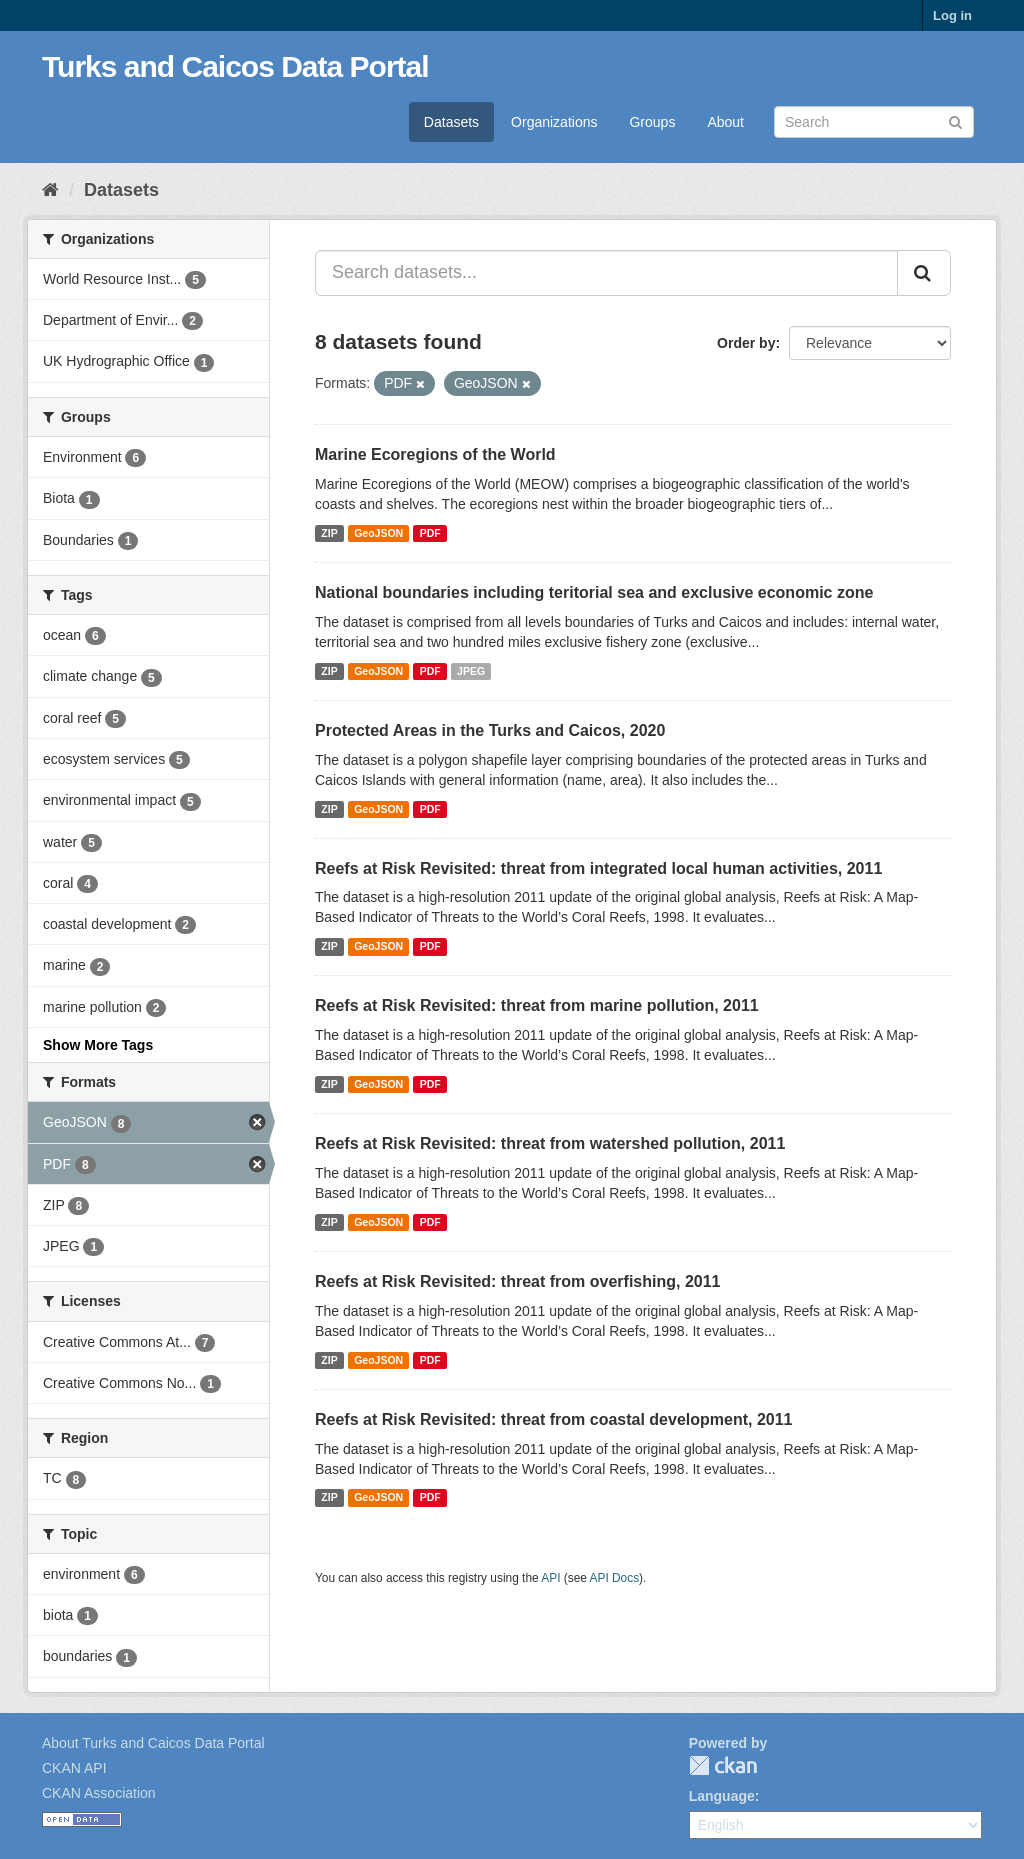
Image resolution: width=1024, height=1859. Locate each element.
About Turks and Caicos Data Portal (153, 1743)
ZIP (329, 533)
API (550, 1578)
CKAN (723, 1765)
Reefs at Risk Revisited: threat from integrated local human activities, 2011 (598, 868)
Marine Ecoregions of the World (435, 454)
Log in (952, 15)
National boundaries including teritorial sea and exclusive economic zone (594, 592)
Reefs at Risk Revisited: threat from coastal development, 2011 (554, 1419)
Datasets (451, 122)
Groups (652, 122)
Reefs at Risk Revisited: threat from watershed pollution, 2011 (550, 1143)
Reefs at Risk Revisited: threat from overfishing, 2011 (517, 1281)
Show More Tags (98, 1045)
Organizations (554, 122)
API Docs (615, 1578)
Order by (746, 343)
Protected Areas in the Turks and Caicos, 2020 (490, 730)
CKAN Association (99, 1793)
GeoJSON (378, 533)
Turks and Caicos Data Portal (235, 66)
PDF (430, 533)
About (725, 122)
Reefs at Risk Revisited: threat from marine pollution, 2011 (537, 1005)
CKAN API (74, 1768)
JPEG (471, 671)
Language (722, 1796)
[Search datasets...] (606, 273)
